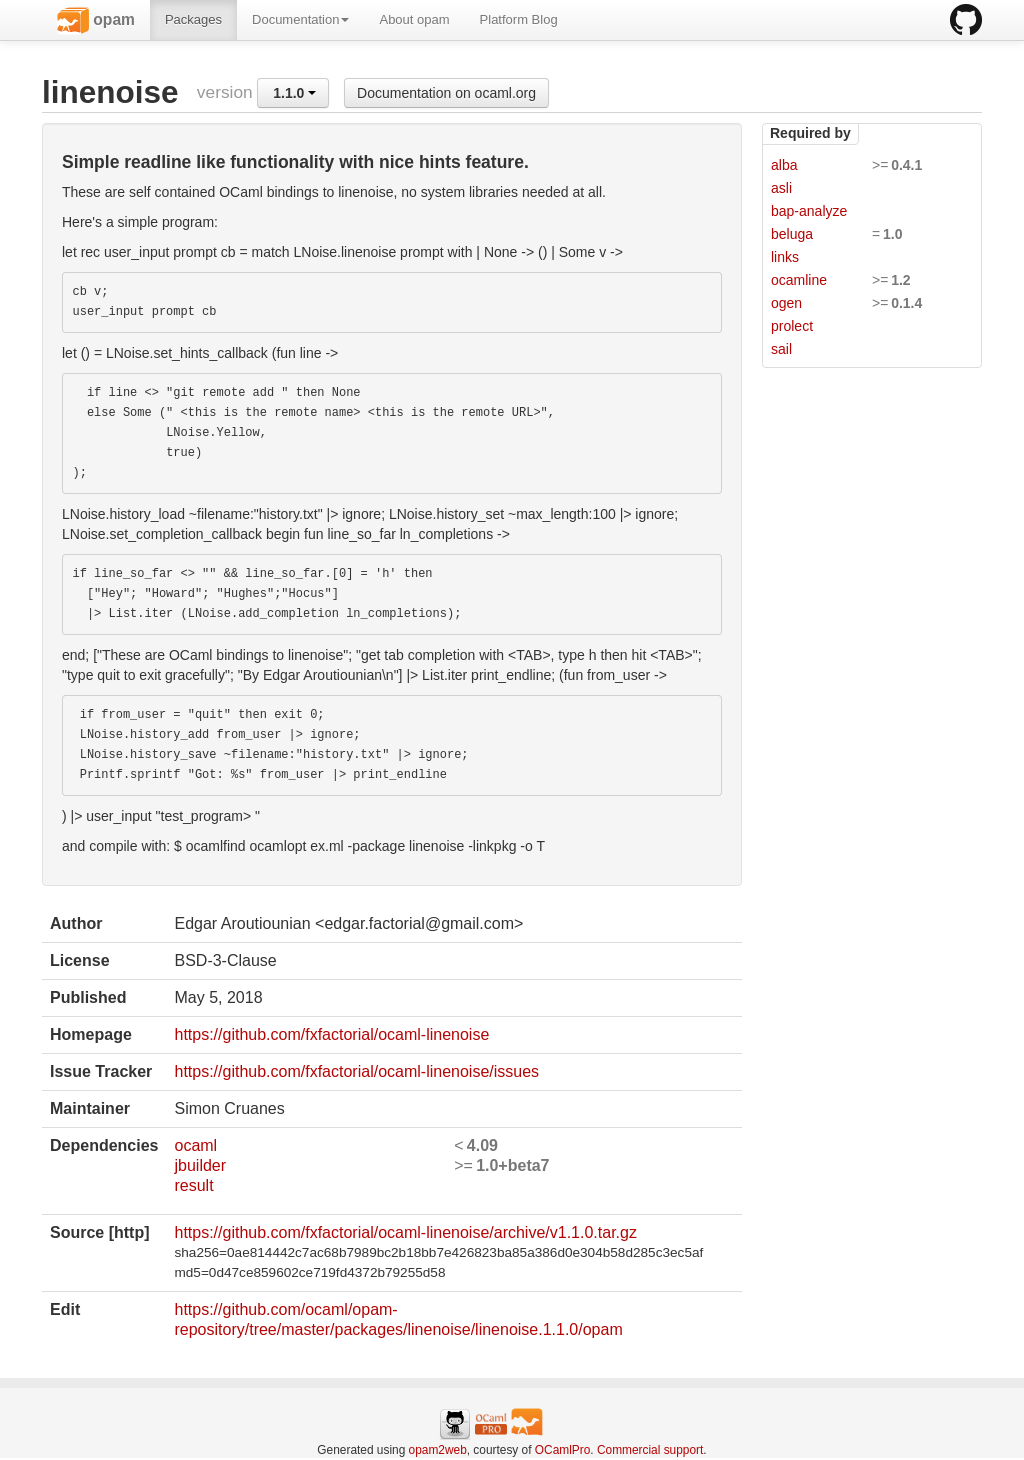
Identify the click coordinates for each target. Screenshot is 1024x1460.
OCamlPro (563, 1450)
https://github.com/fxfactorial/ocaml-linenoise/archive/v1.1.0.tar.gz (405, 1232)
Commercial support (650, 1450)
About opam (414, 19)
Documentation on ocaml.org (446, 93)
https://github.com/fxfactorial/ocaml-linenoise (331, 1034)
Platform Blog (519, 19)
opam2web (438, 1450)
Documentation (300, 19)
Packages (193, 19)
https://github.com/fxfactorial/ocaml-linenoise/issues (356, 1071)
